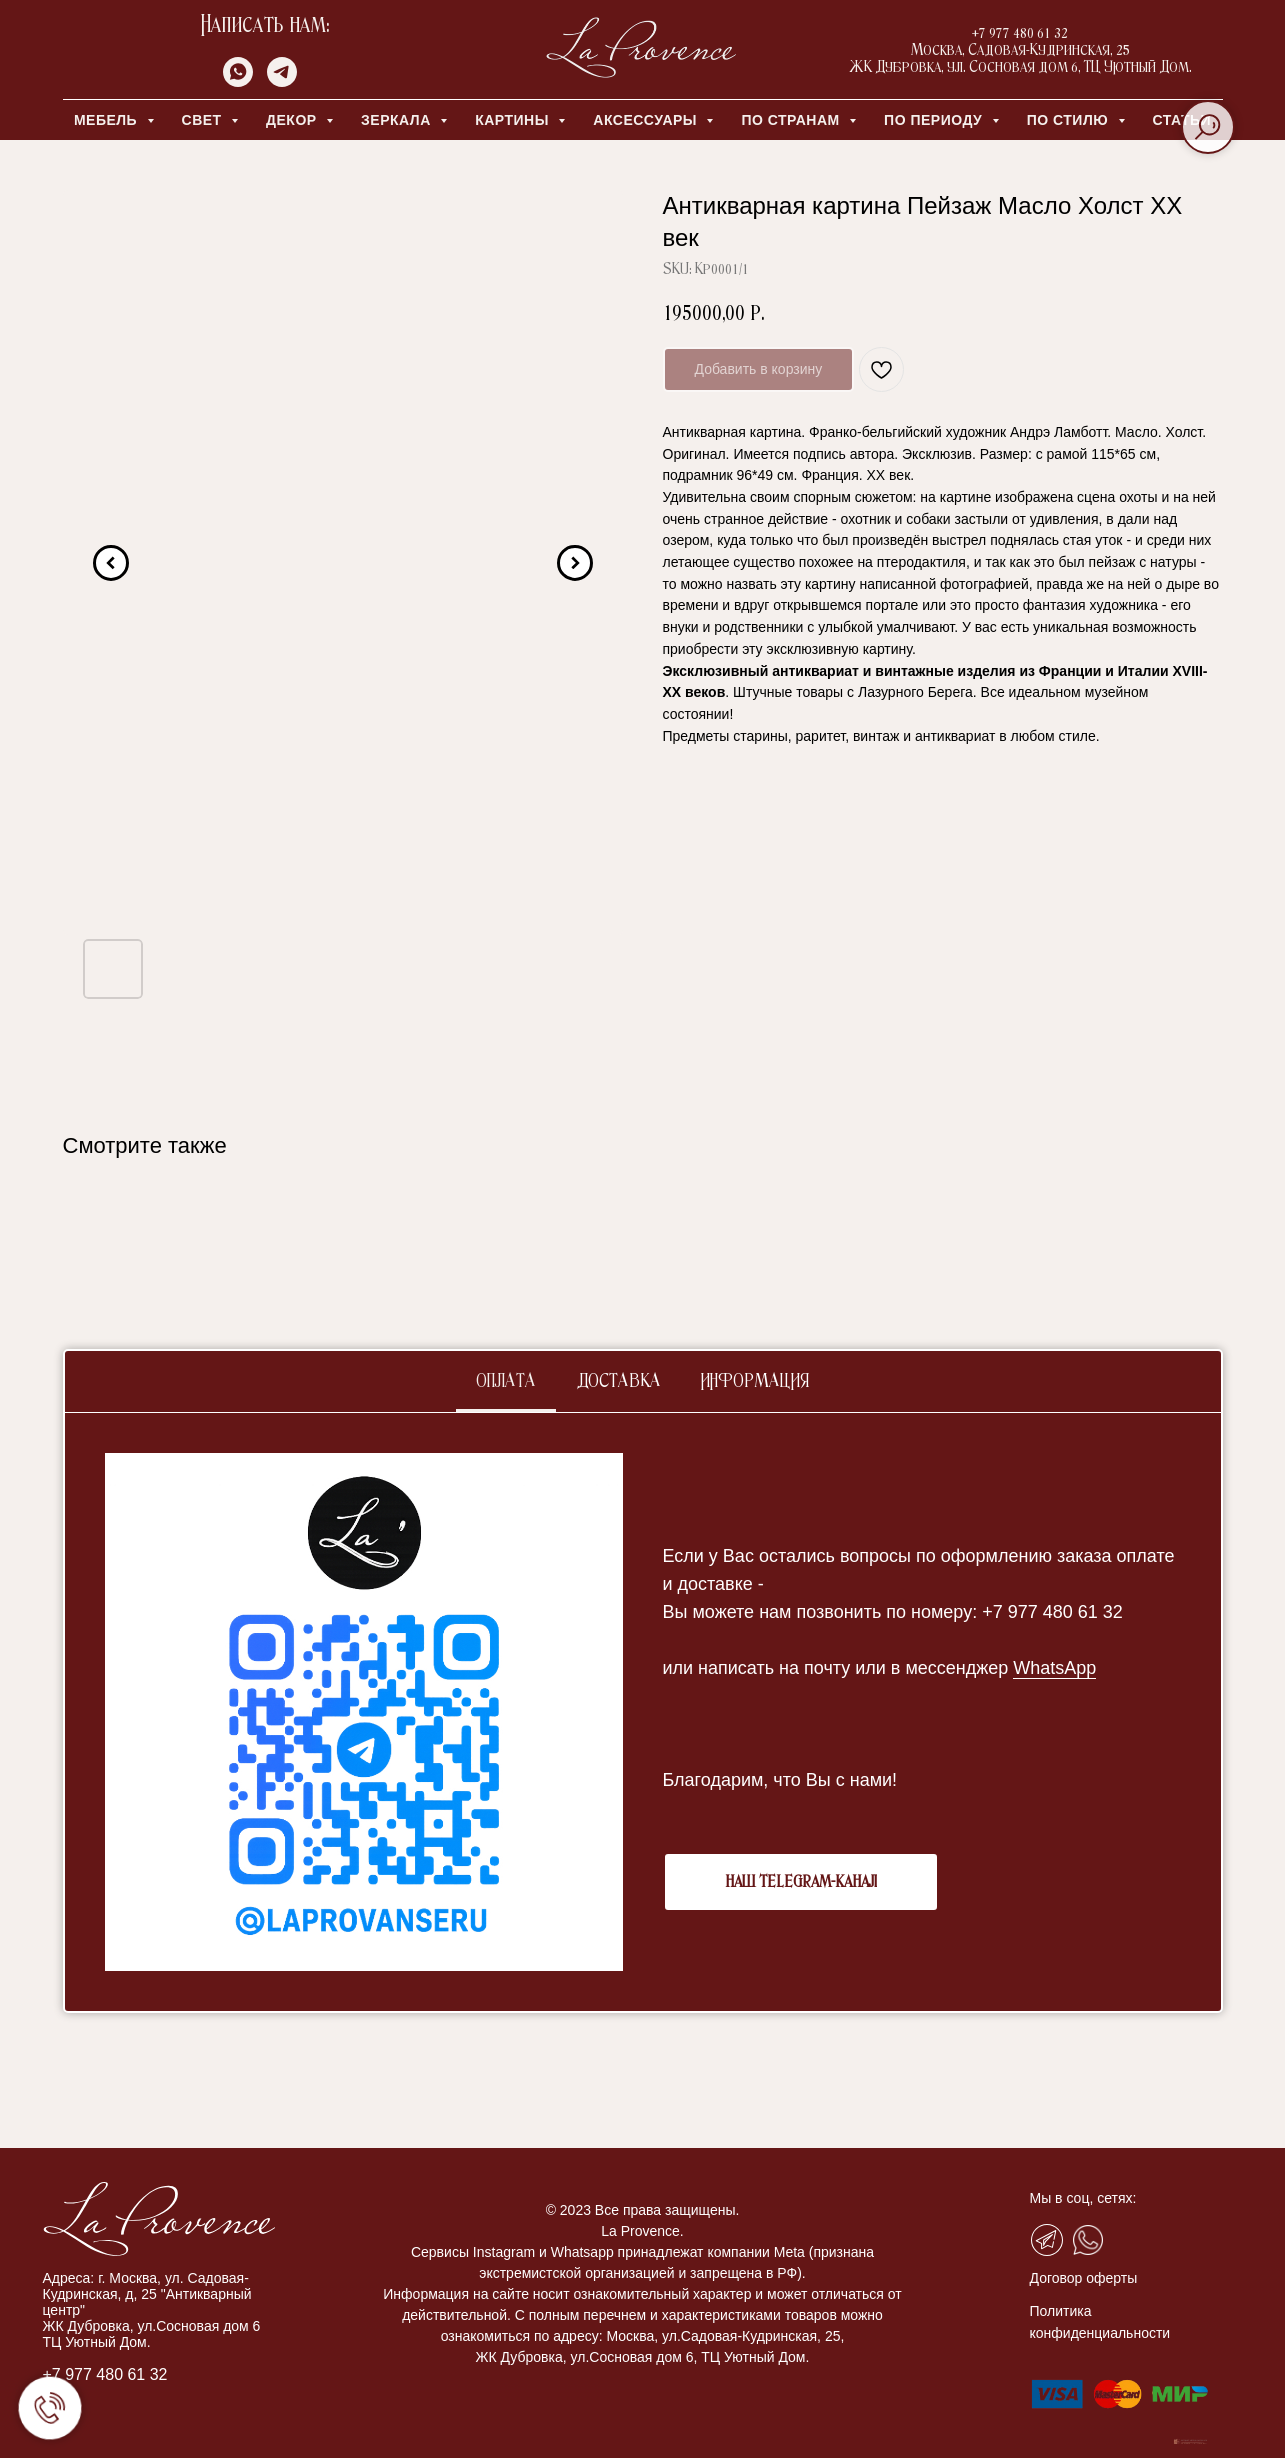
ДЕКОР (293, 120)
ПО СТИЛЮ (1070, 120)
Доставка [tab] (618, 1382)
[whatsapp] (238, 81)
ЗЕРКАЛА (398, 120)
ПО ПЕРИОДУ (935, 120)
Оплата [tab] (506, 1382)
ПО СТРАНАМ (792, 120)
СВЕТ (204, 120)
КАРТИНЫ (514, 120)
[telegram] (282, 81)
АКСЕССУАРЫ (647, 120)
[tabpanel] (643, 1712)
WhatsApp (1054, 1668)
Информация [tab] (755, 1382)
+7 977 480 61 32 (105, 2374)
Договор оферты (1084, 2278)
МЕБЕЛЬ (108, 120)
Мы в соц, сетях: (1083, 2198)
